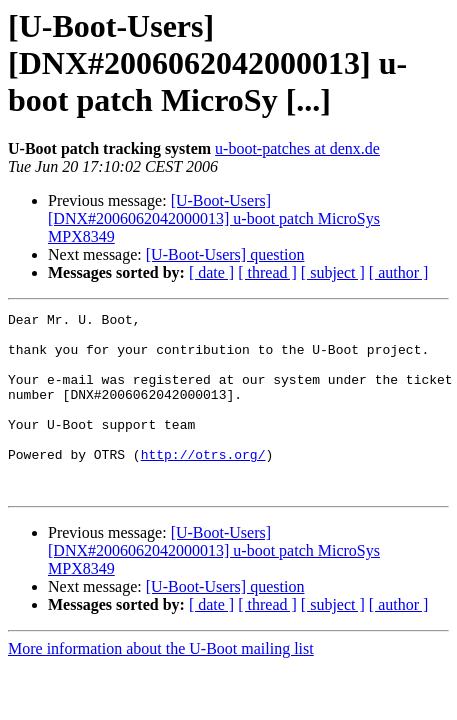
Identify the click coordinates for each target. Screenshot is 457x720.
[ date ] (211, 272)
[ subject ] (333, 272)
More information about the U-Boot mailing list (161, 684)
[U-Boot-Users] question (225, 254)
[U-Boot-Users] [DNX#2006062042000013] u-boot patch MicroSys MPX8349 (214, 218)
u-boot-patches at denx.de (297, 148)
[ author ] (399, 272)
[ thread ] (267, 272)
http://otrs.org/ (203, 484)
